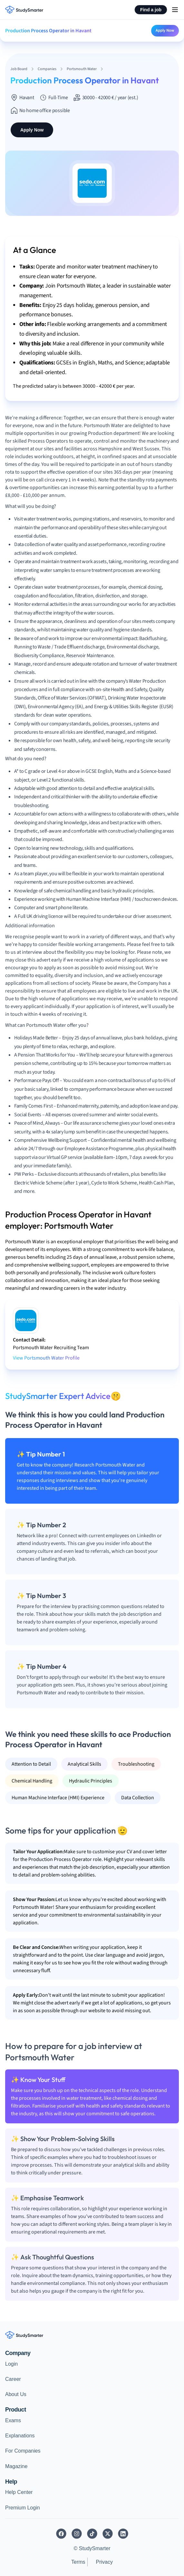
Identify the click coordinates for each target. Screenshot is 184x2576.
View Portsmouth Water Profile (46, 1358)
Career (13, 2379)
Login (11, 2364)
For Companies (22, 2451)
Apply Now (165, 30)
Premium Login (22, 2507)
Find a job (150, 9)
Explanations (20, 2435)
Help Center (19, 2492)
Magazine (16, 2466)
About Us (15, 2394)
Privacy (104, 2562)
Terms (78, 2562)
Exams (13, 2420)
